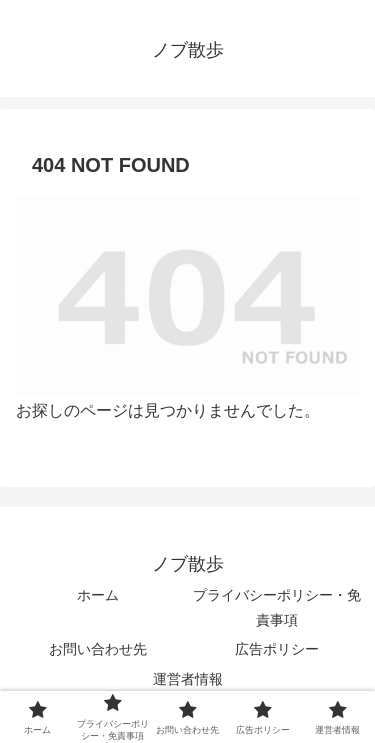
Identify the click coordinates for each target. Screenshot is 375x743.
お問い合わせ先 (98, 649)
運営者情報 (188, 679)
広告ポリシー (277, 649)
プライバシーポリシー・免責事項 (277, 607)
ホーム (98, 595)
